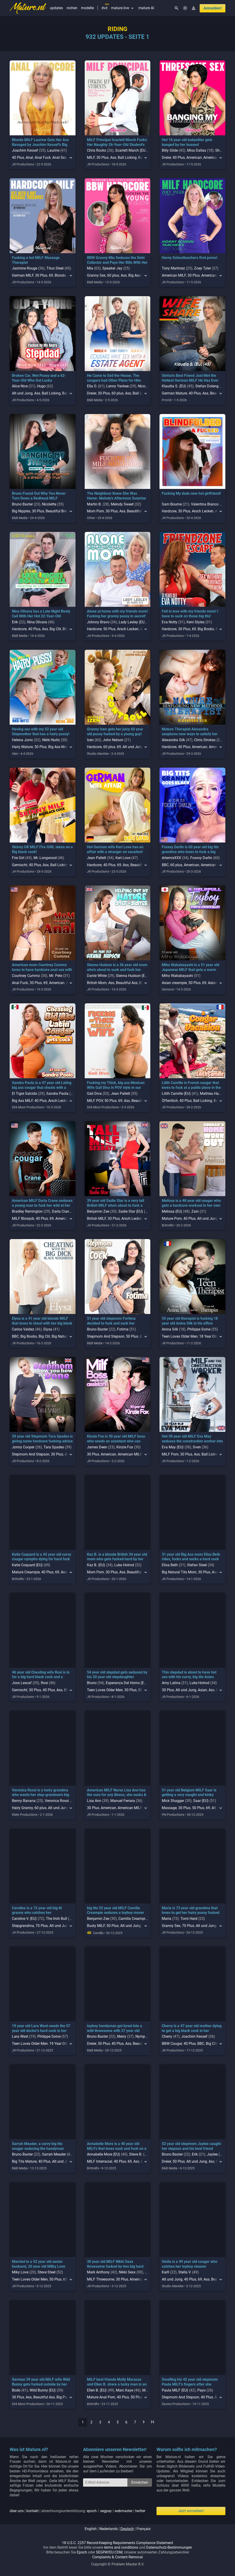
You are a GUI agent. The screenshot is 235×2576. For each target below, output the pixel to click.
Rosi (44, 1683)
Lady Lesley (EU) (132, 622)
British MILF (96, 1218)
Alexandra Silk (173, 740)
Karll (165, 2272)
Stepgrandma (23, 1925)
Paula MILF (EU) (175, 2390)
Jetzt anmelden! (191, 2511)
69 (51, 275)
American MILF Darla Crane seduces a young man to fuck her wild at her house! (42, 1205)
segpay (106, 2511)
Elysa (47, 1329)
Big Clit (55, 629)
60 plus (113, 275)
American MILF (174, 275)
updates (56, 8)
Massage (169, 1808)
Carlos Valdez (23, 1329)
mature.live (123, 8)
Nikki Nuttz (51, 740)
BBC (165, 865)
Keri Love (122, 858)
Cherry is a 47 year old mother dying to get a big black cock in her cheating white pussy (191, 2031)
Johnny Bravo (98, 622)
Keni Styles (195, 622)
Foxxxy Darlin (201, 858)
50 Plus (109, 629)
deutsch (127, 2529)
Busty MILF (96, 1925)
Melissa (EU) (172, 1211)
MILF (91, 157)
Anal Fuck (43, 157)
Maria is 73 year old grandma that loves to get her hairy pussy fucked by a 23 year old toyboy (190, 1913)
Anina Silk (170, 1329)
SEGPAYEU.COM (109, 2552)
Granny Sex (96, 275)
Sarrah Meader (54, 2154)
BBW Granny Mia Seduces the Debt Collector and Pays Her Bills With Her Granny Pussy (117, 262)
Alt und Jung (22, 393)
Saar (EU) (201, 1801)
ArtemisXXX (171, 858)
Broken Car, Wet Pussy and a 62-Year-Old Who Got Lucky (39, 378)
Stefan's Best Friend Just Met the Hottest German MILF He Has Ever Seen (190, 380)
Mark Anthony (98, 2272)
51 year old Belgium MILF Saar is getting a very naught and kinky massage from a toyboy (189, 1795)
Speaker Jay (112, 268)
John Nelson (113, 740)
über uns (17, 2511)
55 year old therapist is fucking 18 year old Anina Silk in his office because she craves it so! (190, 1323)
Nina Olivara (37, 622)
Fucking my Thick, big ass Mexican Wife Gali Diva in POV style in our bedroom (116, 1088)
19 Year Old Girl (61, 2043)
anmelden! (212, 8)
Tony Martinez (173, 268)
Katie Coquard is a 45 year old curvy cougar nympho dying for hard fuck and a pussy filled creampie (41, 1559)
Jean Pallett (96, 858)
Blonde (60, 275)
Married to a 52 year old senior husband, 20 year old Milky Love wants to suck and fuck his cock (38, 2266)
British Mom (97, 983)
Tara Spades (54, 1447)
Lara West (20, 2036)
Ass (113, 157)
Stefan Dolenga (208, 386)
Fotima (123, 1329)
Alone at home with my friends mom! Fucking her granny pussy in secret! (117, 613)
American (194, 157)
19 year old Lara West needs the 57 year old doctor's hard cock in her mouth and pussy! (41, 2031)
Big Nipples (21, 511)
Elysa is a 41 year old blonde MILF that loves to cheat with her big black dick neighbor (42, 1323)
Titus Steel (55, 268)
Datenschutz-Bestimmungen (169, 2547)
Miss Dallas (196, 150)
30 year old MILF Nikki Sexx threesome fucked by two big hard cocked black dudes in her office (115, 2266)
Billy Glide (170, 150)
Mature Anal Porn (101, 2397)
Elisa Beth (170, 1565)
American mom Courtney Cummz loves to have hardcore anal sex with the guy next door (42, 970)
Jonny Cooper (23, 1447)
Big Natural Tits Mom (179, 1572)
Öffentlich (170, 1100)
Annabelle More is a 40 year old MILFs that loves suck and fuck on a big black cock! (116, 2149)
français (144, 2529)
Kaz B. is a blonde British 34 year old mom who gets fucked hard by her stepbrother (117, 1559)
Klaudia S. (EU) (174, 386)
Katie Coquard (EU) (27, 1565)
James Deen (97, 1447)
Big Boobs (206, 629)
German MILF (23, 275)
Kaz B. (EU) (96, 1565)
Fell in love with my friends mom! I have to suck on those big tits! (190, 613)
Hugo (41, 386)
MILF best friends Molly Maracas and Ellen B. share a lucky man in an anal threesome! (117, 2384)
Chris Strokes (204, 740)
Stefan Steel (197, 1565)
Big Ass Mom (59, 747)
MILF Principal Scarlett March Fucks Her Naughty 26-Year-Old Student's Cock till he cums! (117, 145)
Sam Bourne (172, 504)
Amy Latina (171, 1683)
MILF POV (95, 1100)
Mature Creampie (26, 1572)
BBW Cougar (172, 2043)
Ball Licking (127, 157)
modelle (87, 8)
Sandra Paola (57, 1093)
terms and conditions (121, 2547)
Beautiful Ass (126, 983)
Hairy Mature (22, 747)
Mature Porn (172, 1218)
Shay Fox (222, 150)
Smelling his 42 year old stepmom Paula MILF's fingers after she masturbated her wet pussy (190, 2384)
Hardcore (169, 511)
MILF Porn (170, 1454)
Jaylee (212, 2154)
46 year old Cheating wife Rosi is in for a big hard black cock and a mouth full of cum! (41, 1677)
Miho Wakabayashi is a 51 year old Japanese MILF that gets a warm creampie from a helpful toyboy (190, 970)
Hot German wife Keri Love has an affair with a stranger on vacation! (115, 849)
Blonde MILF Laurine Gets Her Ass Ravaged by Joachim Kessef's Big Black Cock (40, 145)
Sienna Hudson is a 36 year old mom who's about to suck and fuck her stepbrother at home (117, 970)
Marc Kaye (124, 2390)
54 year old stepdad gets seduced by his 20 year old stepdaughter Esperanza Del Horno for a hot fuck (117, 1677)
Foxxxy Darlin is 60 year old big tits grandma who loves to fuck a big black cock (190, 852)
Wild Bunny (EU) (43, 2390)
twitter (140, 2511)
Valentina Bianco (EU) (208, 504)
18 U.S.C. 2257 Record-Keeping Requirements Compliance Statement (117, 2543)
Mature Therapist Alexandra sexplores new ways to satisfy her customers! (190, 734)
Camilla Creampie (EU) (136, 1918)
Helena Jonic (22, 740)
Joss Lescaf (22, 1683)
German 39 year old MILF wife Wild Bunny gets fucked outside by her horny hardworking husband (41, 2384)
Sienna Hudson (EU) (132, 975)
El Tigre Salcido (24, 1093)
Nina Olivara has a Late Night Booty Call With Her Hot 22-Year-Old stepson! (41, 616)
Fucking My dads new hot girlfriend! (191, 493)
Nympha (142, 2036)
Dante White (97, 975)
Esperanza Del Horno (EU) (127, 1683)
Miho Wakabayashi (177, 975)
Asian (202, 1690)
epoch (92, 2511)
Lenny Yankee (117, 386)
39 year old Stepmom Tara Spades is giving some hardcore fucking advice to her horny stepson (42, 1441)
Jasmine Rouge (24, 268)
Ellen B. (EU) (97, 2390)
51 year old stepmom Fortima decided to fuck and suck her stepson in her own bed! (111, 1323)
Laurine (53, 150)
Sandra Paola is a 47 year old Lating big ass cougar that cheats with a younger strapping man (41, 1088)
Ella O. (92, 386)
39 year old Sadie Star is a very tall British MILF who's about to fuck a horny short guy (115, 1205)
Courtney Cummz (26, 975)
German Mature (174, 393)
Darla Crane (61, 1211)
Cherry (167, 2036)
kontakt (32, 2511)
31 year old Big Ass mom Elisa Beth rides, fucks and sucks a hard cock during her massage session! (191, 1559)
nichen (72, 8)
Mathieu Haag (211, 1093)
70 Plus (42, 1925)
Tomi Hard (188, 1918)
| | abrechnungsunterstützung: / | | (77, 2511)
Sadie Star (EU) (130, 1211)
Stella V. (184, 2272)
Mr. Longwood (45, 858)
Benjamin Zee (98, 1211)
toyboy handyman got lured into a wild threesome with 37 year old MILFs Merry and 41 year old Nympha (114, 2033)
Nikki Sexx (127, 2272)
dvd (104, 8)
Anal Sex (59, 157)
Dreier (166, 157)
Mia (90, 268)
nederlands (108, 2529)
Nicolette (49, 504)
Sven (197, 1447)
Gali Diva (94, 1093)
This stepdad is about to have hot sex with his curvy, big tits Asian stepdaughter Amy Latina (189, 1677)
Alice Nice (20, 386)
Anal (29, 157)
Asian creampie (174, 983)
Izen (90, 740)
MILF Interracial (99, 2161)
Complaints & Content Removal (117, 2557)
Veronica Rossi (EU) (61, 1801)
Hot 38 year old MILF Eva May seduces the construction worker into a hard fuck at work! (192, 1441)
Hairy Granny (22, 1808)
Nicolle (143, 386)
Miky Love (20, 2272)
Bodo (16, 2390)
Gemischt (19, 865)
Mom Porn (95, 511)
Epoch (82, 2552)
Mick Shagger (173, 1801)
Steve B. (135, 2154)
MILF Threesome (100, 2279)
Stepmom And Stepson (105, 1336)
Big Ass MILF (22, 1100)
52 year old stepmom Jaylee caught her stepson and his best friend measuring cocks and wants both (191, 2149)
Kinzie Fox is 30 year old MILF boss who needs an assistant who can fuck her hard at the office (116, 1441)
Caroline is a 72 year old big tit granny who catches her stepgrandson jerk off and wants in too (41, 1915)
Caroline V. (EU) (24, 1918)
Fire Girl (18, 858)
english (91, 2529)
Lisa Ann (94, 1801)
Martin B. (94, 504)
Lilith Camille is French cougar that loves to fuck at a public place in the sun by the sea (191, 1088)
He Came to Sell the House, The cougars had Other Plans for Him (114, 378)
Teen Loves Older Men (180, 1336)
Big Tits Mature (24, 2161)
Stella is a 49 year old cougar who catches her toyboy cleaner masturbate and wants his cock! (189, 2266)
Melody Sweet (122, 504)
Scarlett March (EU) (131, 150)
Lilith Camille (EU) (176, 1093)
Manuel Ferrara (122, 1801)
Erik (15, 622)
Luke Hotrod (124, 1565)
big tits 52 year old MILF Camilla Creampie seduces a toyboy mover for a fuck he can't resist (115, 1913)
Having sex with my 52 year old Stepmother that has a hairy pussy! (40, 731)
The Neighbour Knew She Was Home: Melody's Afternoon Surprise (116, 495)
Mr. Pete (55, 975)
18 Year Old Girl (211, 1336)
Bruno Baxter (22, 504)
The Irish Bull (56, 1918)
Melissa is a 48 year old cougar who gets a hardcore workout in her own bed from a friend (191, 1205)
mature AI (146, 8)
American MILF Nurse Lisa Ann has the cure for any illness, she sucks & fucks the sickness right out (116, 1795)
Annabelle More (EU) (103, 2154)
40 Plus (18, 157)
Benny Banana (24, 1801)
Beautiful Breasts (59, 511)
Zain (195, 1211)
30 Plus (102, 157)
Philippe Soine (198, 1329)
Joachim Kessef (25, 150)
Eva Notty (169, 622)
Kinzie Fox (124, 1447)
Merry (121, 2036)
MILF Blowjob (23, 1218)
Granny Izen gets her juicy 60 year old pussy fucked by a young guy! (115, 731)
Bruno (92, 1683)
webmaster (123, 2511)
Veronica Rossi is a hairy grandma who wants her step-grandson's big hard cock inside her (40, 1795)
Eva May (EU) (173, 1447)
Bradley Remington (27, 1211)
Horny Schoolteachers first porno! (189, 257)
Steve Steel (47, 2272)
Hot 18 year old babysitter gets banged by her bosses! (187, 142)
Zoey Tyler (202, 268)
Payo (201, 2390)
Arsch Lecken (202, 511)
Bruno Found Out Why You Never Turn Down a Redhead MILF (39, 495)
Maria (166, 1918)
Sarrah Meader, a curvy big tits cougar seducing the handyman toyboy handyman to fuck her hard (40, 2149)
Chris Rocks (96, 150)
